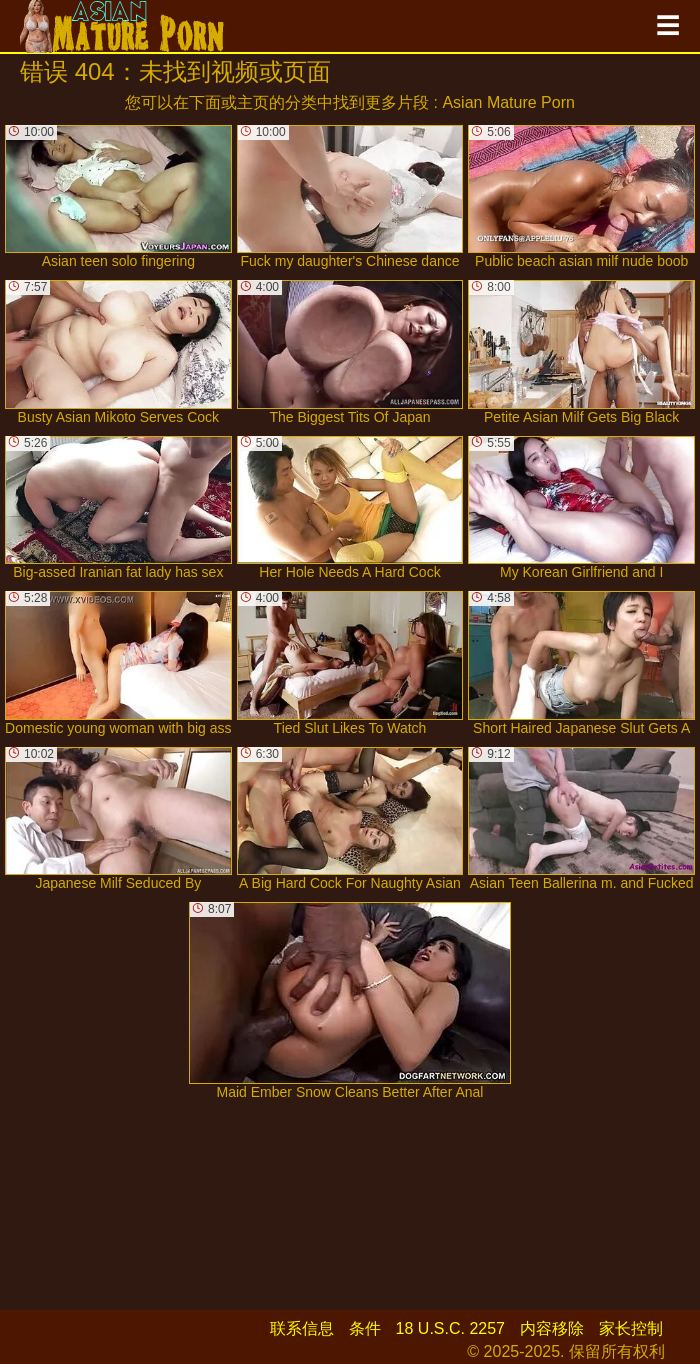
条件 (365, 1328)
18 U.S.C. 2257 (450, 1328)
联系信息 (302, 1328)
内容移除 (552, 1328)
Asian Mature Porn (508, 102)
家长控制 (631, 1328)
